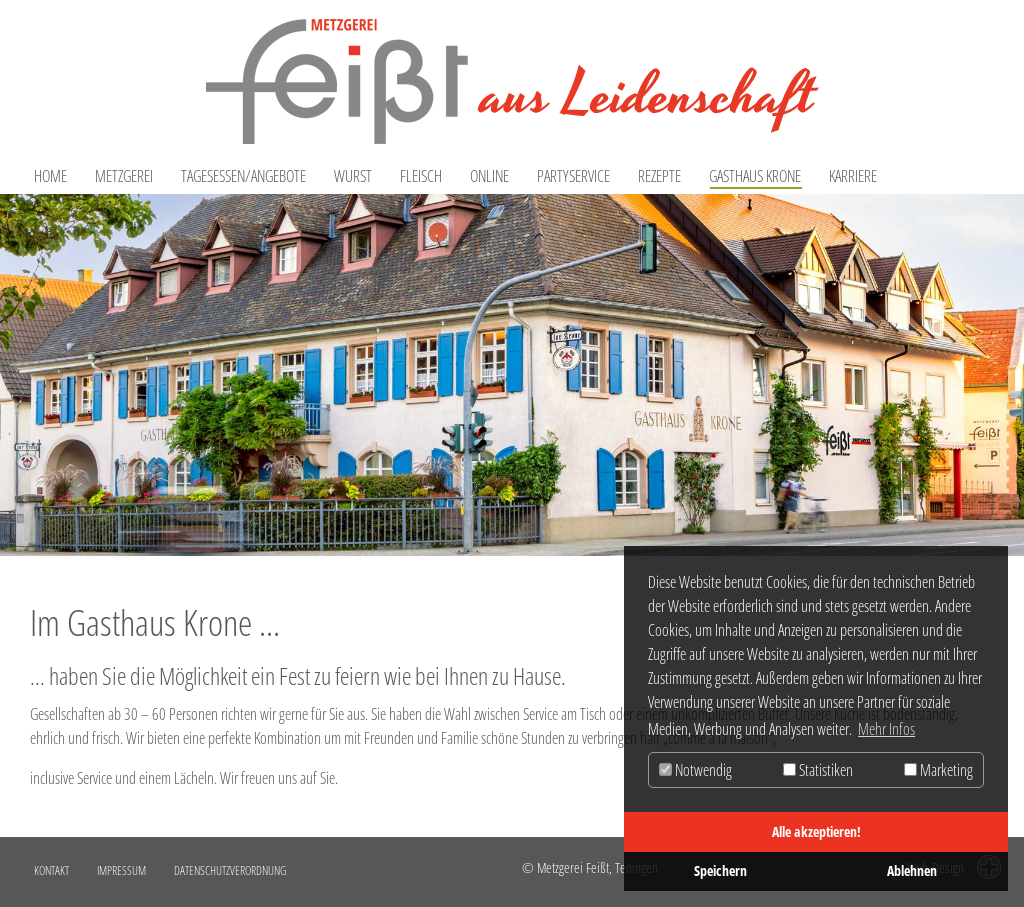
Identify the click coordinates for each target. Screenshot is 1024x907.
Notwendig (695, 770)
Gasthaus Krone (755, 176)
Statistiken (818, 770)
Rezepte (659, 176)
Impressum (121, 870)
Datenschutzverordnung (230, 870)
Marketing (938, 770)
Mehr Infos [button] (886, 729)
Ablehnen (912, 870)
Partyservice (573, 176)
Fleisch (421, 176)
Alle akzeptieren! (816, 831)
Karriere (853, 176)
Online (489, 176)
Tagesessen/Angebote (243, 176)
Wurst (353, 176)
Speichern (720, 870)
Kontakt (51, 870)
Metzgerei (124, 176)
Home (50, 176)
